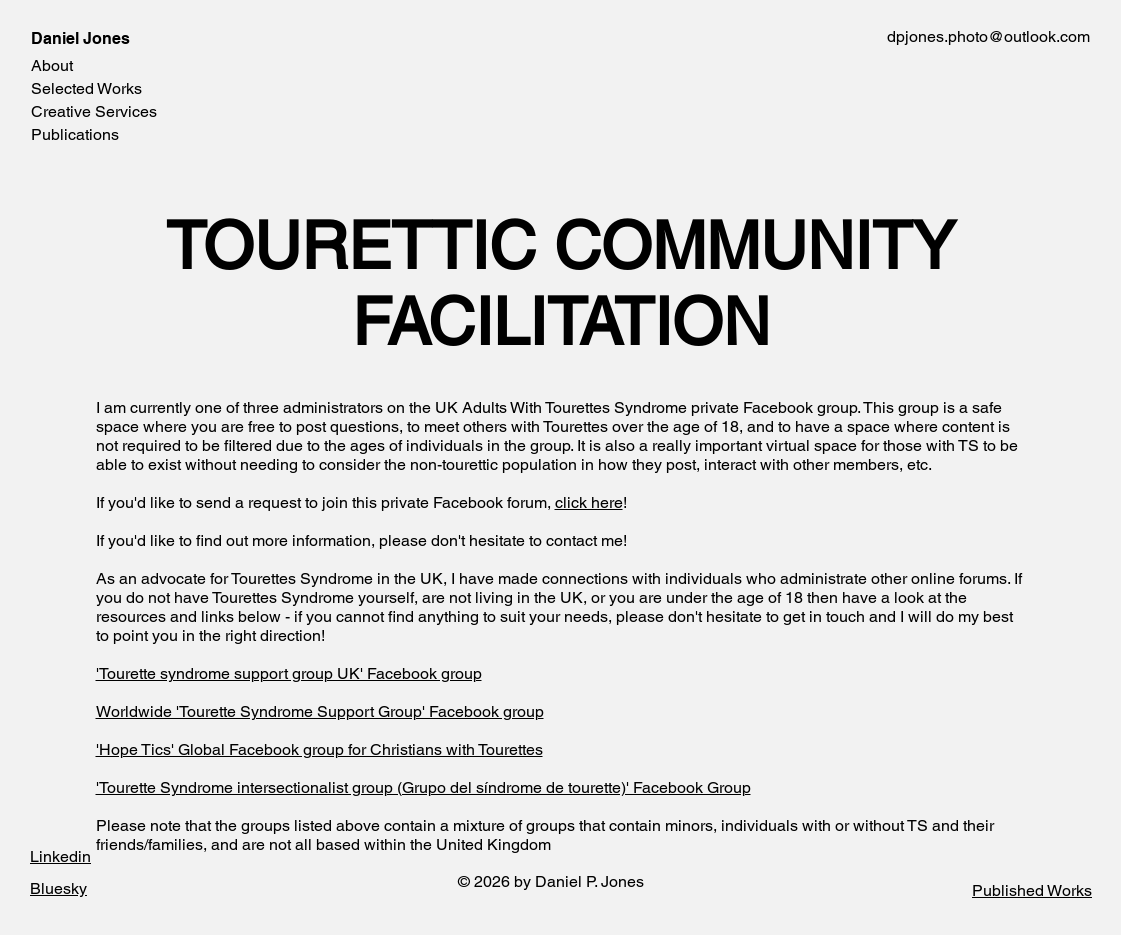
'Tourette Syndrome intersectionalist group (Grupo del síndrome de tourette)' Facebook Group (423, 787)
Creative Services (94, 111)
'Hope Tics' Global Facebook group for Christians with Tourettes (319, 749)
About (52, 65)
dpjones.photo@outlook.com (988, 36)
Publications (75, 134)
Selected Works (86, 88)
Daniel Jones (80, 38)
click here (589, 502)
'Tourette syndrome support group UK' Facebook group (289, 673)
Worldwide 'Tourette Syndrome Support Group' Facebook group (320, 711)
